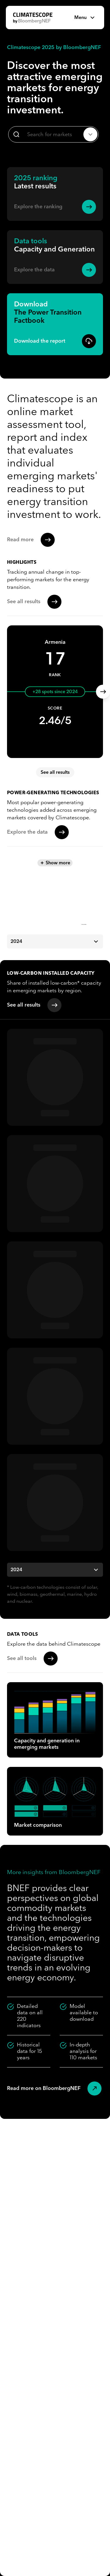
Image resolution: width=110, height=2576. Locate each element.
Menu (85, 17)
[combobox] (53, 134)
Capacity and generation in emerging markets (55, 1720)
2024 (55, 941)
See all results (55, 772)
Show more (55, 863)
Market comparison (55, 1801)
